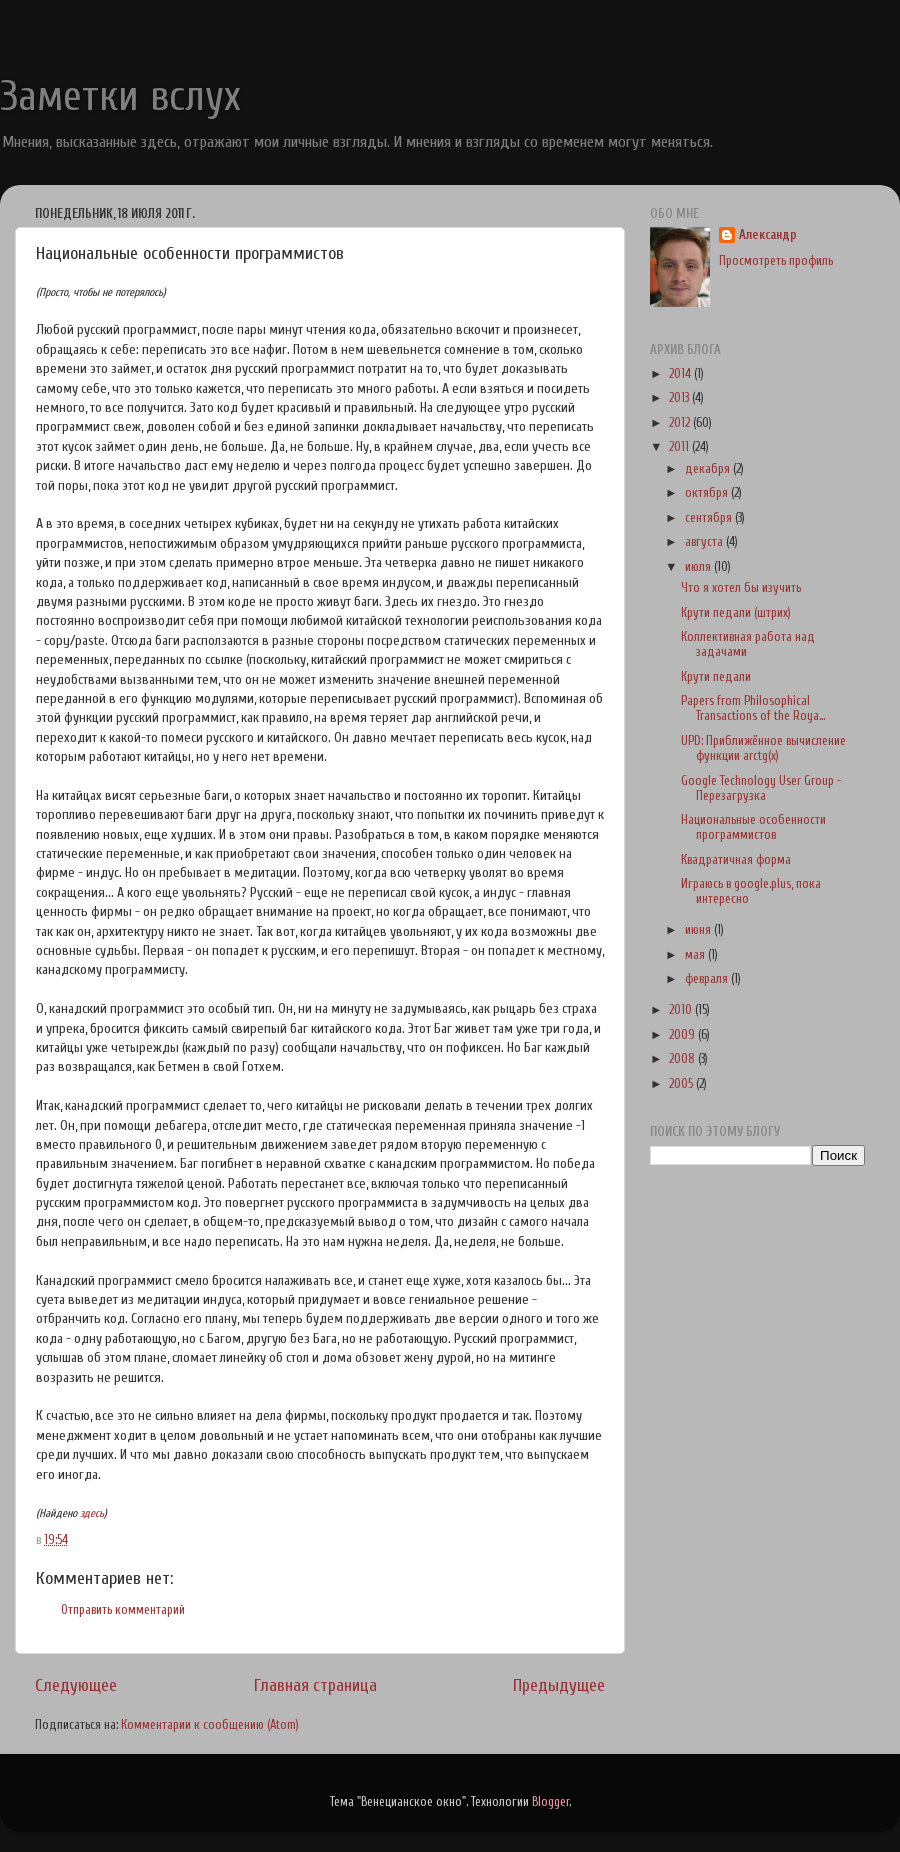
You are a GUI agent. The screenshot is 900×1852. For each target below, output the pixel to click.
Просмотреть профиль (776, 261)
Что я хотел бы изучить (741, 588)
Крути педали (716, 677)
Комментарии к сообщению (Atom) (210, 1725)
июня (699, 930)
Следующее (76, 1685)
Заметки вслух (120, 96)
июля (699, 567)
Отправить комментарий (123, 1610)
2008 (683, 1059)
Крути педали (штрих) (736, 613)
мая (696, 955)
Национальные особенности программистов (753, 827)
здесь (92, 1513)
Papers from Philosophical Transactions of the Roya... (753, 708)
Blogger (550, 1802)
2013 (680, 398)
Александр (768, 235)
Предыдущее (559, 1685)
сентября (710, 518)
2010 (682, 1010)
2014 (681, 374)
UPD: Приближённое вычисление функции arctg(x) (763, 748)
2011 (680, 447)
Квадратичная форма (736, 860)
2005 (682, 1084)
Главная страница (315, 1685)
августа (705, 542)
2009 (683, 1035)
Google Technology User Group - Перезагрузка (761, 788)
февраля (708, 979)
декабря (709, 469)
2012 (681, 423)
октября (708, 493)
